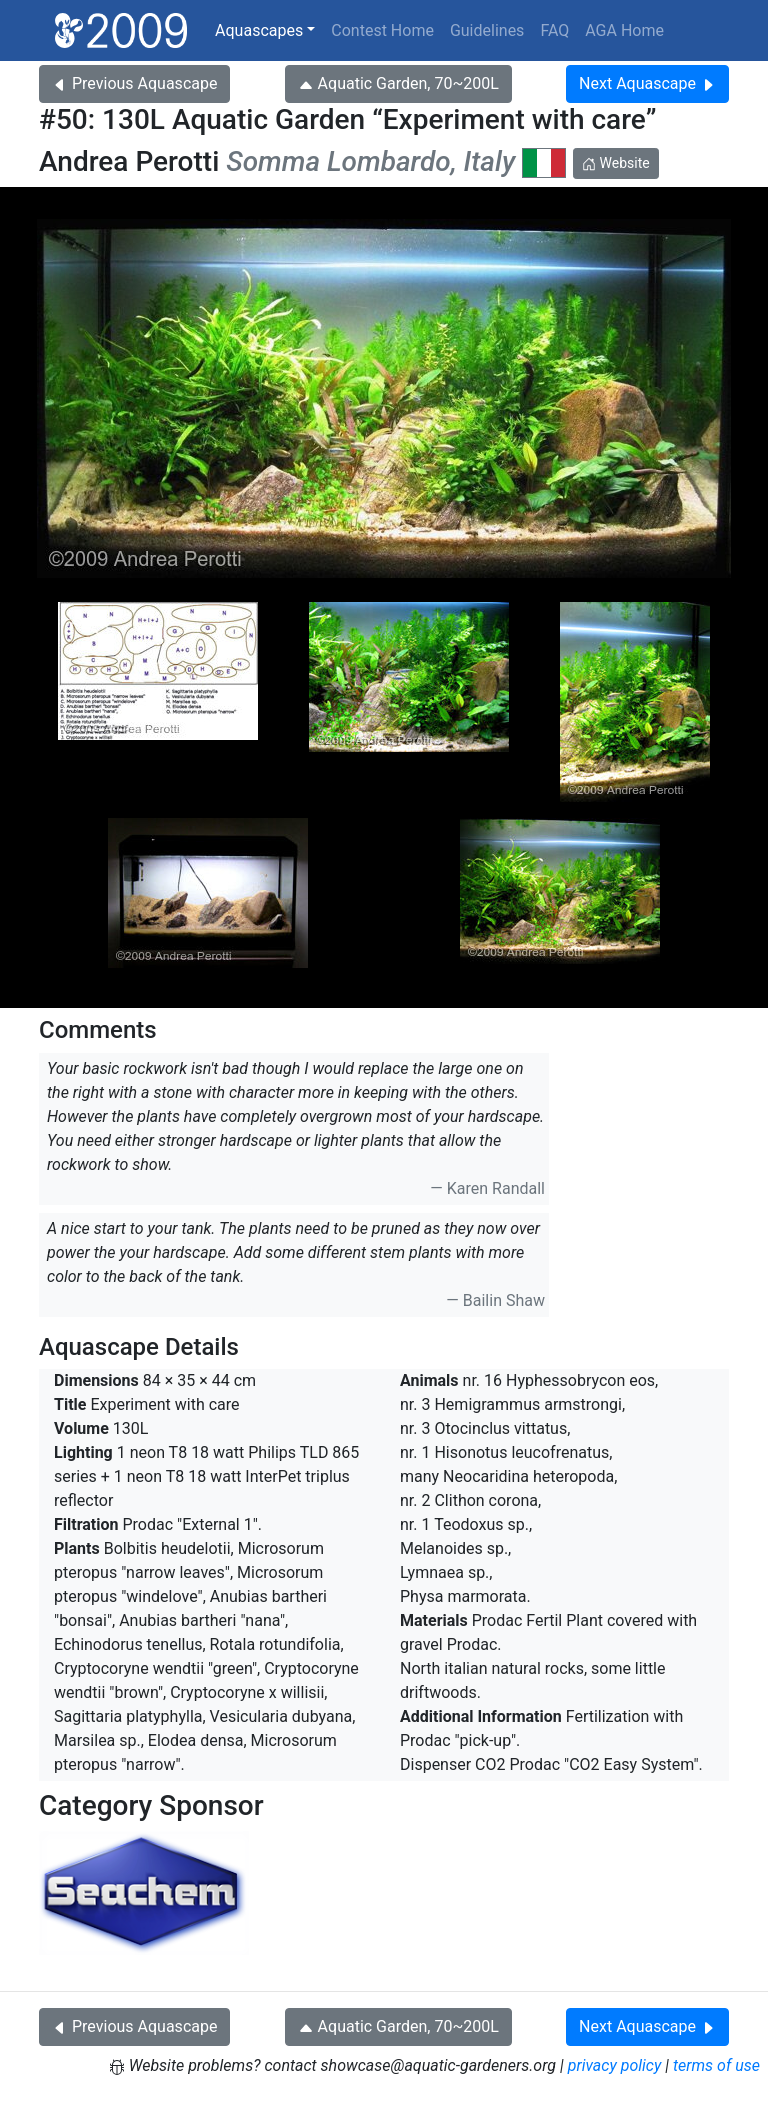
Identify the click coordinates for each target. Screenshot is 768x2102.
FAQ (554, 30)
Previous (134, 83)
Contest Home (382, 30)
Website (616, 163)
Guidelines (487, 30)
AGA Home (624, 30)
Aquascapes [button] (259, 30)
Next (647, 83)
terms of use (716, 2065)
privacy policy (615, 2065)
